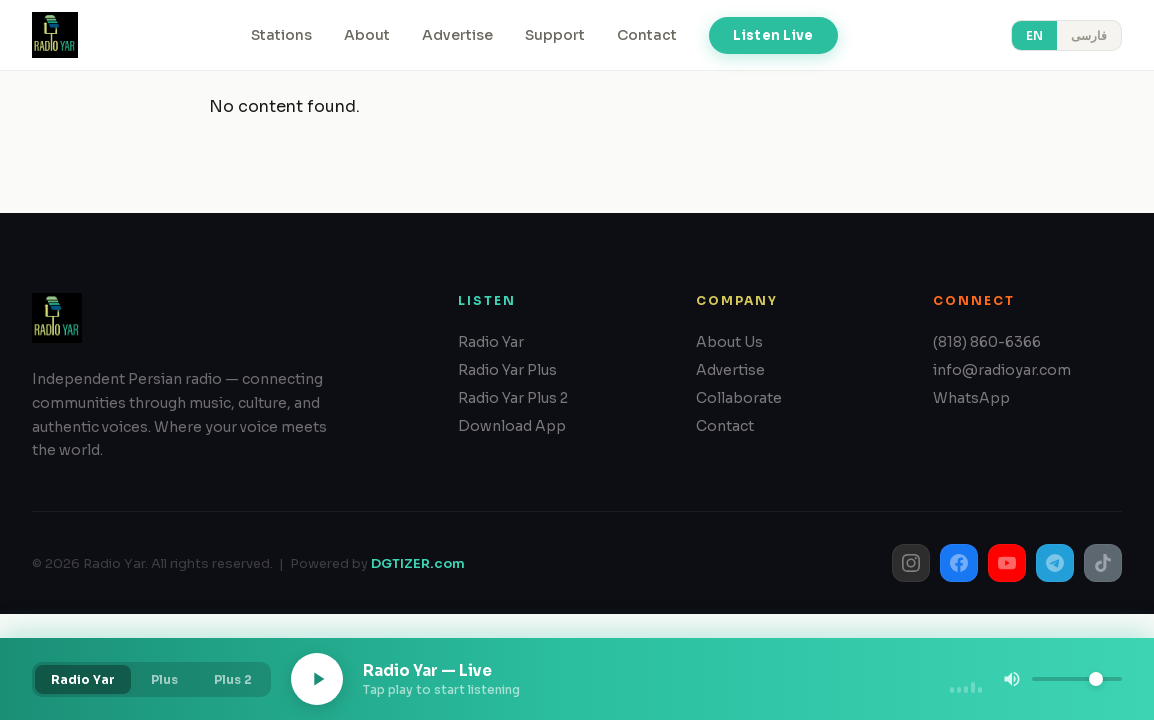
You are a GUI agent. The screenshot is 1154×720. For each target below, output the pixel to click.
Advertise (457, 35)
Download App (512, 426)
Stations (281, 35)
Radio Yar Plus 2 (513, 398)
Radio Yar (491, 342)
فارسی (1089, 35)
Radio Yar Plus (507, 370)
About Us (729, 342)
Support (555, 35)
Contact (647, 35)
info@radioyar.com (1002, 370)
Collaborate (739, 398)
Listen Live (773, 35)
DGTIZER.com (418, 563)
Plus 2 (233, 679)
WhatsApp (971, 398)
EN (1034, 35)
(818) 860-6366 (987, 342)
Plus (164, 679)
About (367, 35)
